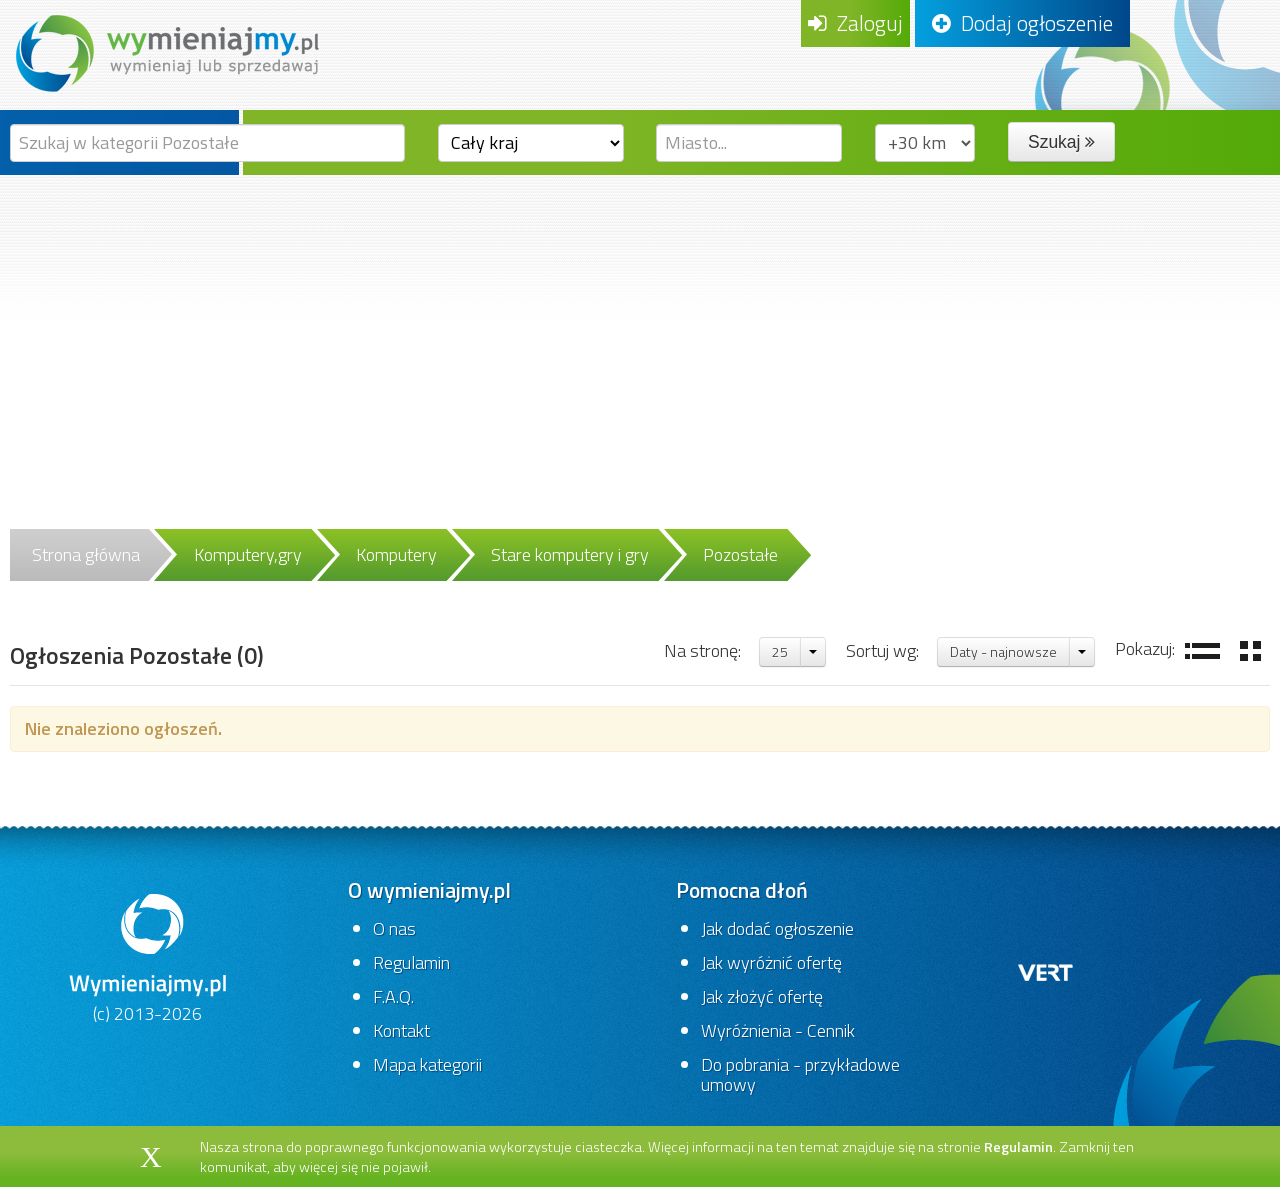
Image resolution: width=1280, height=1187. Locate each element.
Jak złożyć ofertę (762, 996)
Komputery (396, 554)
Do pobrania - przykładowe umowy (800, 1074)
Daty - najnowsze (1003, 651)
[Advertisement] (640, 325)
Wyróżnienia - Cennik (778, 1030)
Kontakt (401, 1030)
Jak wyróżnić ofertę (771, 962)
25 (780, 651)
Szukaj (1061, 142)
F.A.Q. (393, 996)
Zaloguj (855, 23)
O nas (394, 928)
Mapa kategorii (427, 1064)
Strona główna (86, 554)
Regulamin (411, 962)
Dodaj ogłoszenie (1022, 23)
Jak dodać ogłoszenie (777, 928)
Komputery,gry (248, 554)
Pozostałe (740, 554)
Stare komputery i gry (570, 554)
